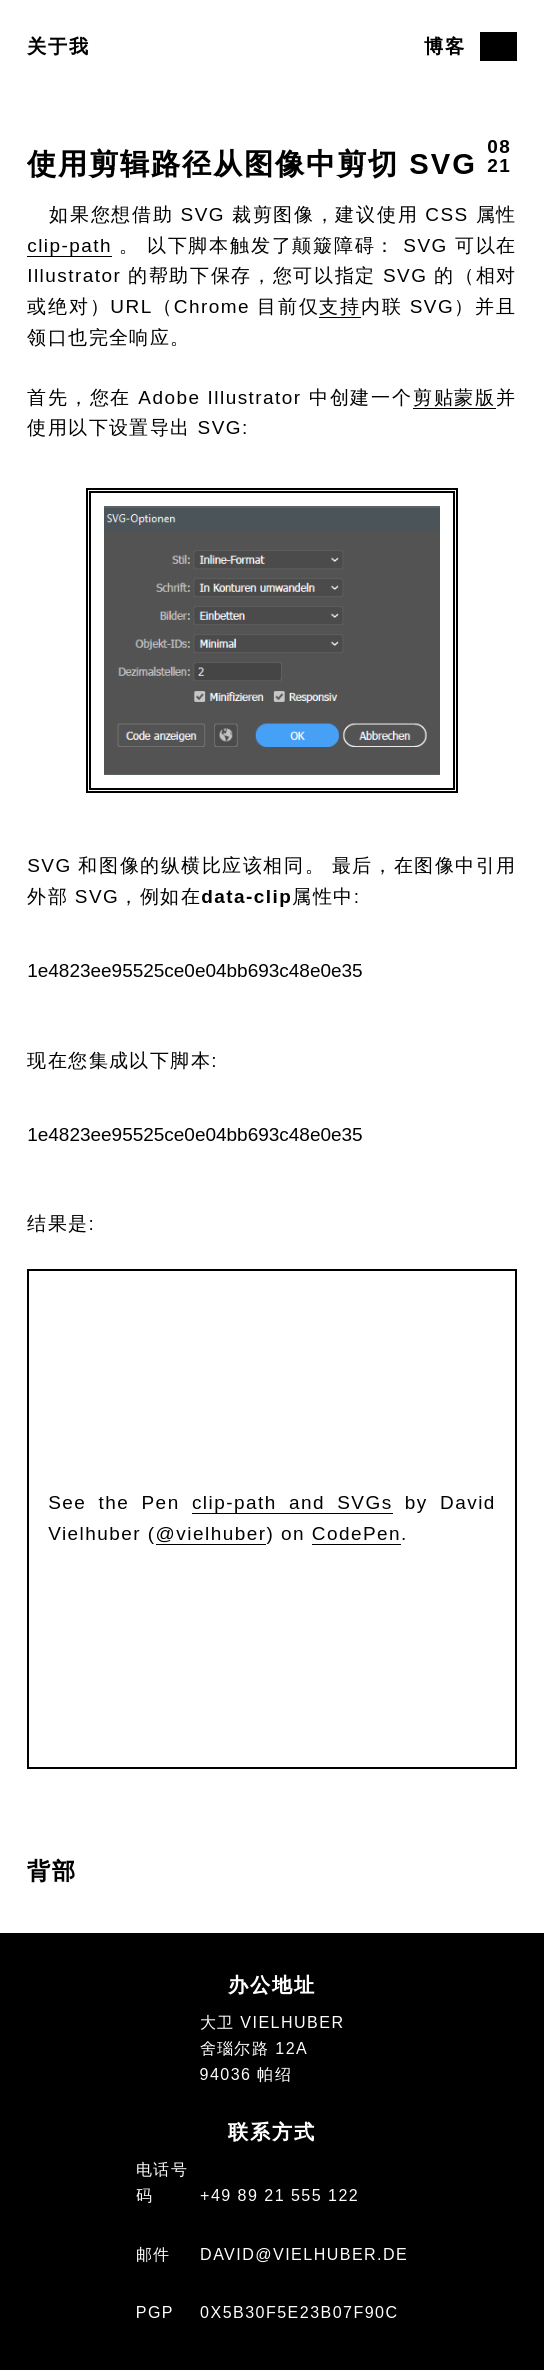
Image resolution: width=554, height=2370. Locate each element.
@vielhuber (211, 1533)
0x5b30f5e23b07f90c (299, 2312)
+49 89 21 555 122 (279, 2195)
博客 (445, 46)
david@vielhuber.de (304, 2254)
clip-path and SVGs (292, 1502)
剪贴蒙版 (454, 397)
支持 (340, 306)
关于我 (58, 46)
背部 (52, 1871)
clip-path (69, 245)
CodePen (356, 1533)
